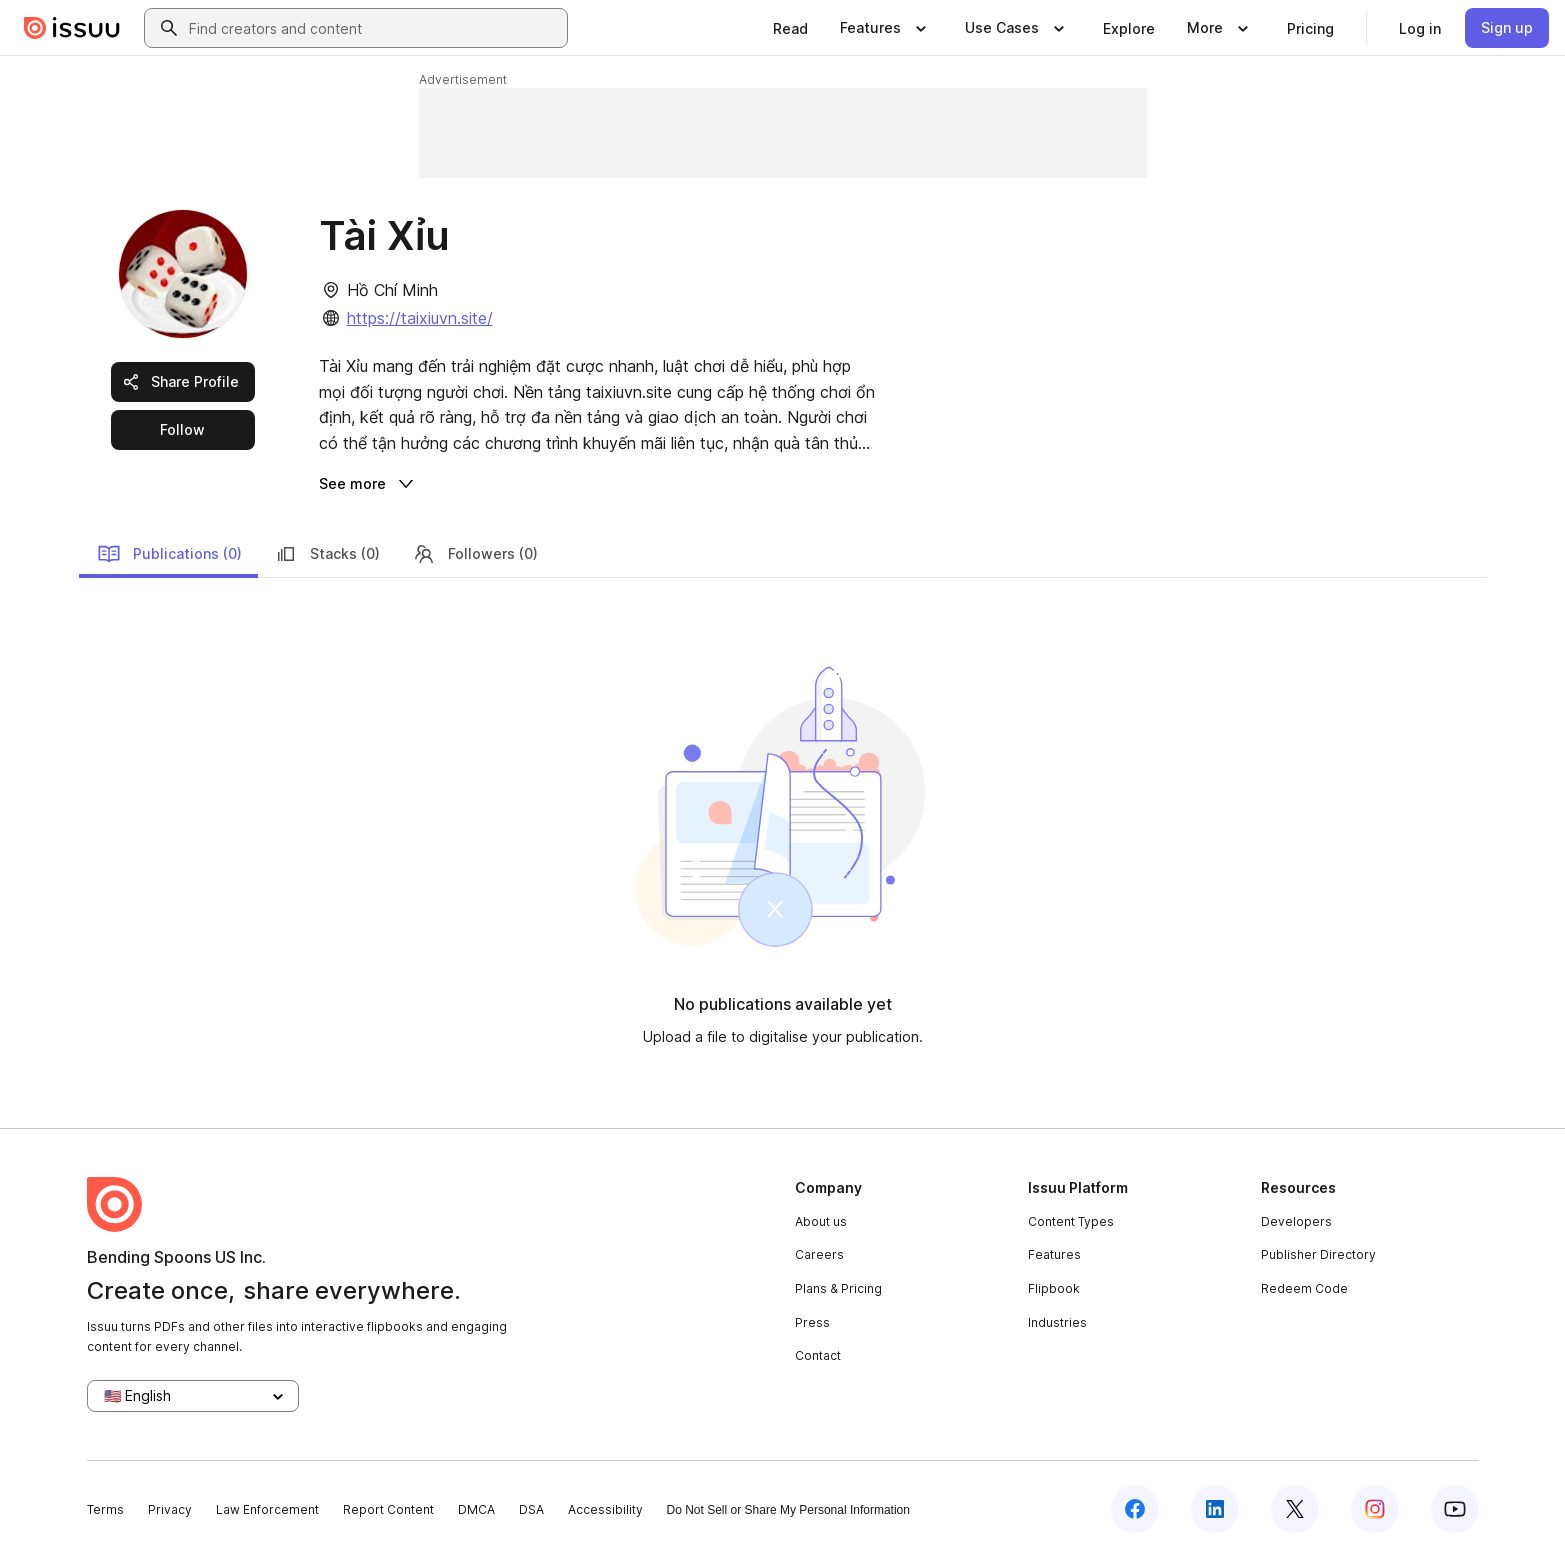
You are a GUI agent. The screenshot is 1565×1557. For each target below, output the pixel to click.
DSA (531, 1509)
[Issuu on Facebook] (1135, 1509)
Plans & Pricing (838, 1288)
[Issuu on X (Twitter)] (1295, 1509)
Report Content (388, 1509)
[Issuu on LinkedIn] (1215, 1509)
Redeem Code (1304, 1288)
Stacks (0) (327, 554)
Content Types (1071, 1221)
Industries (1057, 1322)
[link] (790, 28)
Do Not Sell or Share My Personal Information (788, 1510)
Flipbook (1054, 1288)
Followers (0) (475, 554)
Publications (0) (169, 554)
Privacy (170, 1509)
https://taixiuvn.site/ (420, 318)
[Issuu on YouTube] (1455, 1509)
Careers (819, 1254)
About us (821, 1221)
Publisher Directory (1318, 1254)
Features (1054, 1254)
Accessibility (605, 1509)
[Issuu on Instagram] (1375, 1509)
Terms (105, 1509)
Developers (1296, 1221)
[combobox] (374, 28)
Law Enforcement (267, 1509)
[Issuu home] (72, 28)
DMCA (476, 1509)
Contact (818, 1355)
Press (812, 1322)
